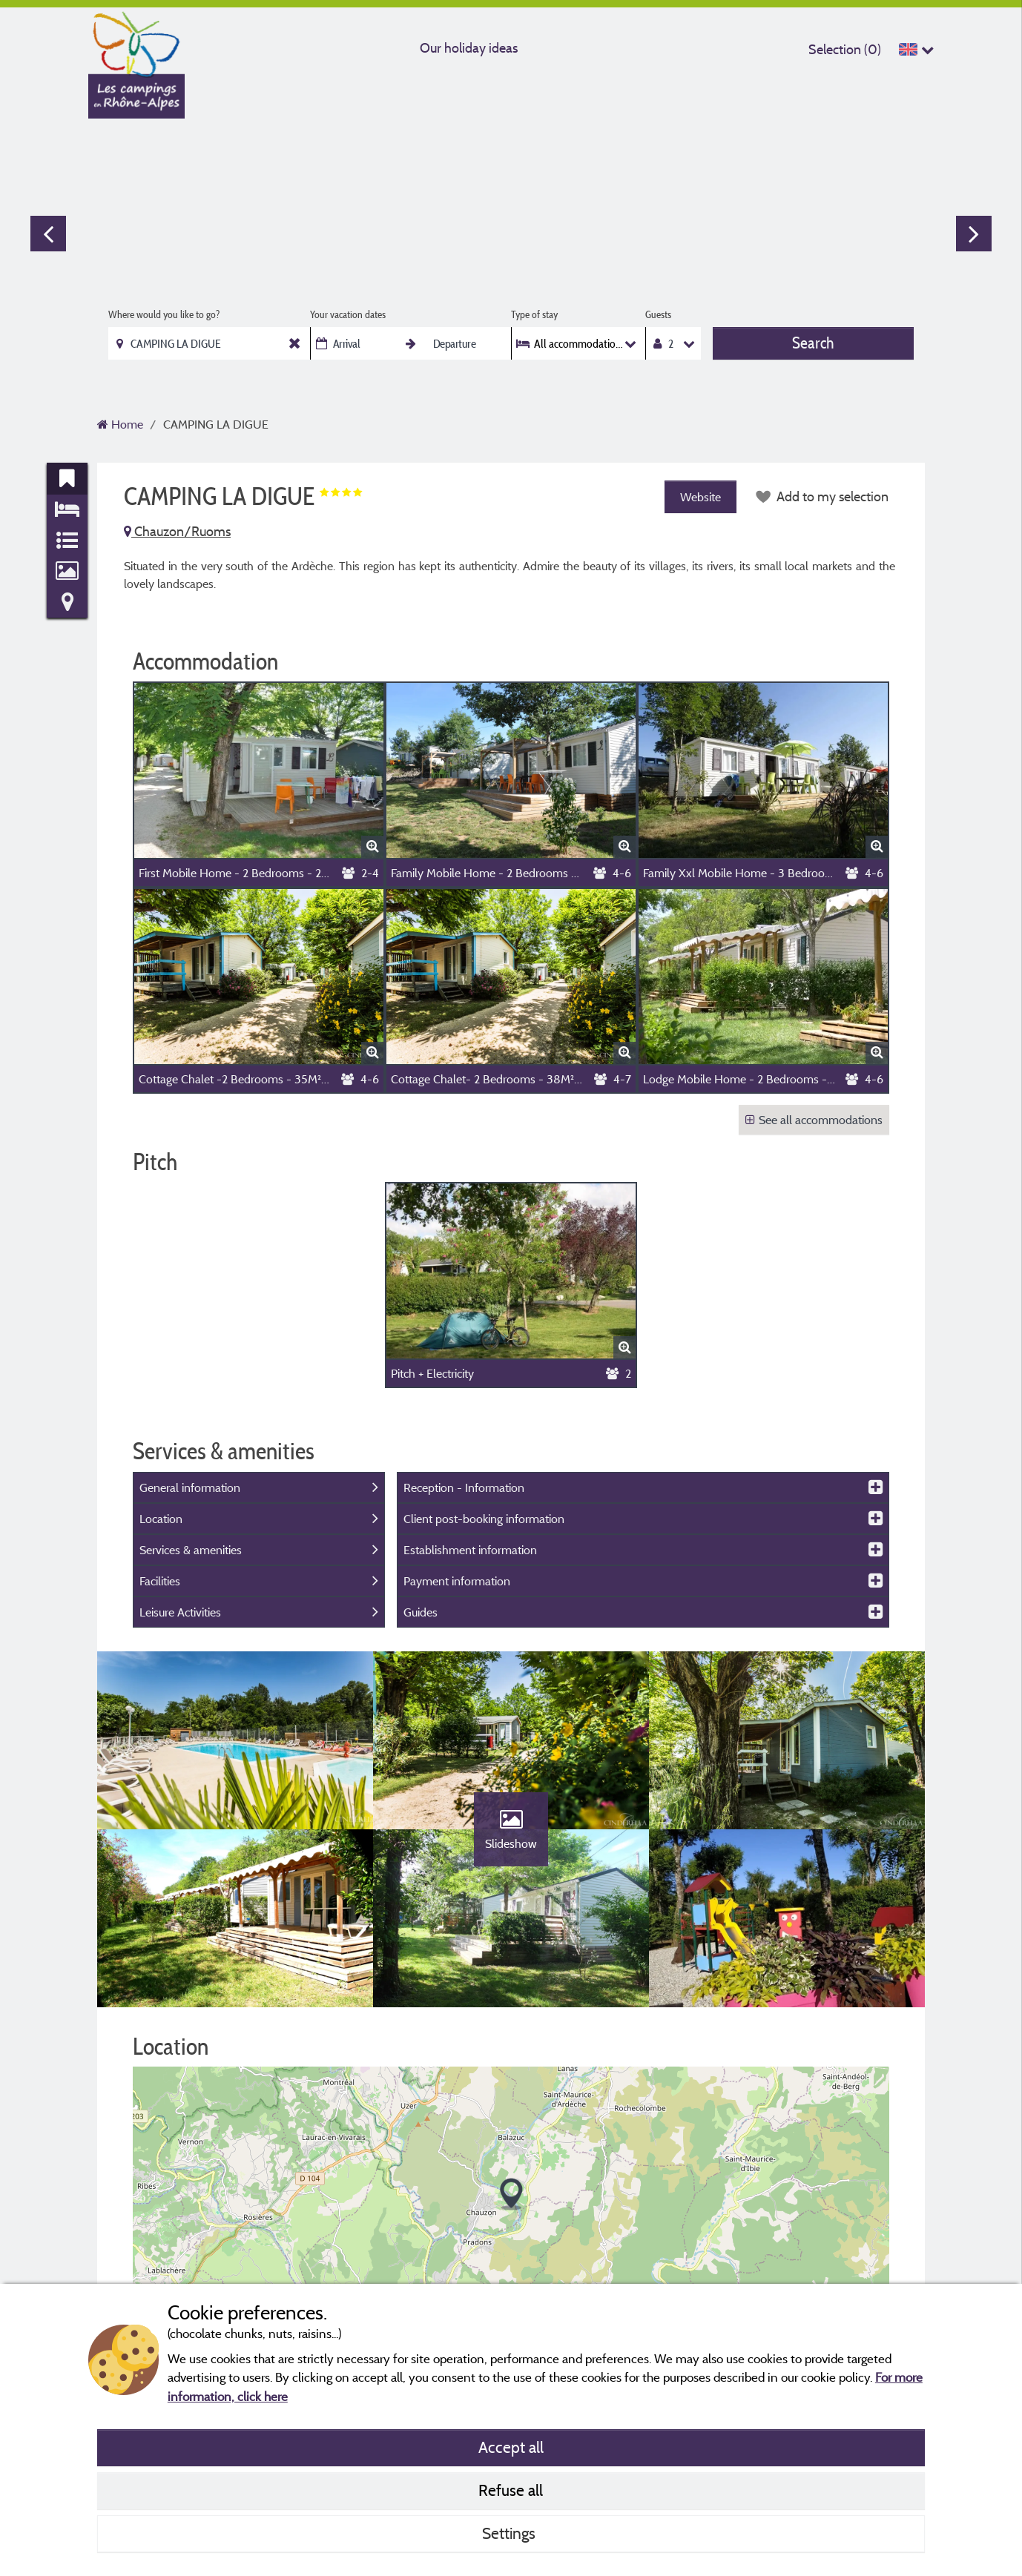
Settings (510, 2533)
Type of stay (534, 314)
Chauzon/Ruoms (177, 531)
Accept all (511, 2447)
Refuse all (510, 2490)
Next (974, 233)
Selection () (844, 49)
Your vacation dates (348, 314)
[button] (511, 2194)
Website (700, 496)
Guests (658, 314)
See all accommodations (814, 1119)
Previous (48, 233)
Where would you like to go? (164, 314)
